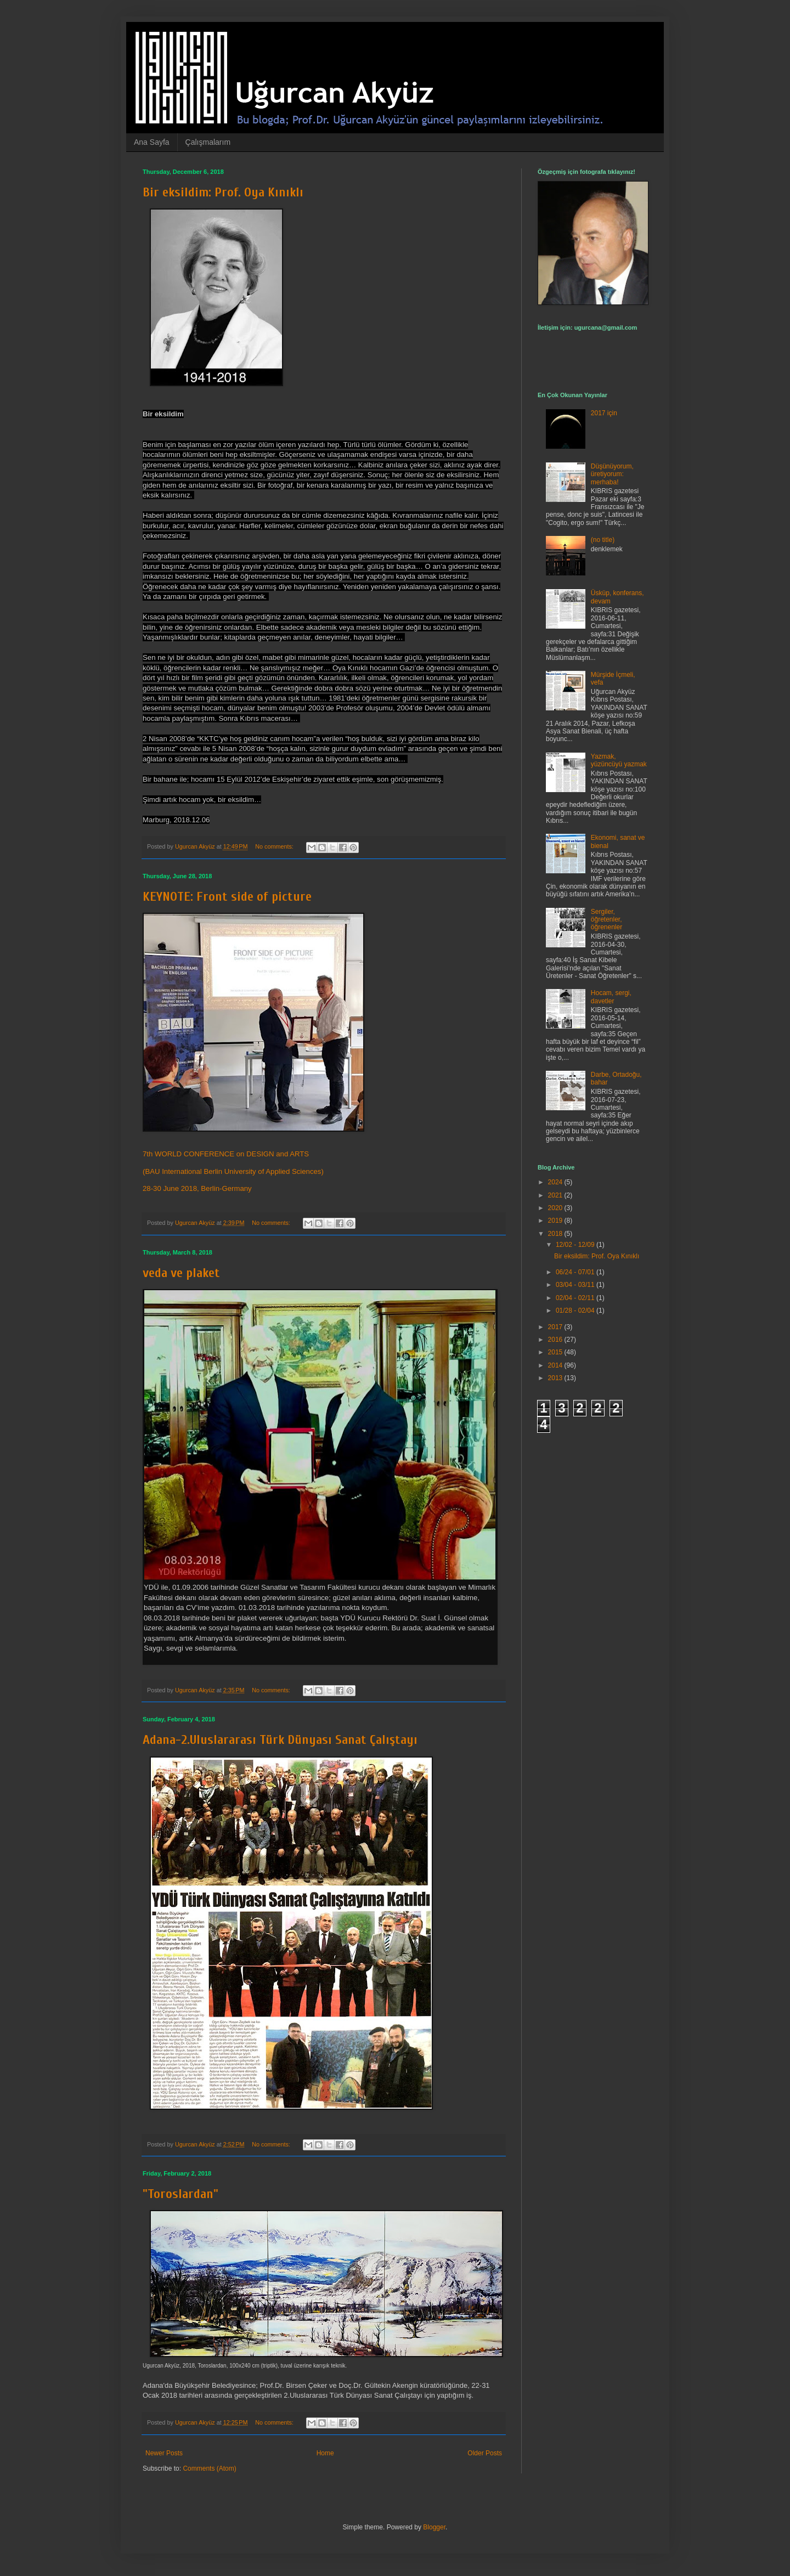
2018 (556, 1234)
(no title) (602, 540)
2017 (556, 1327)
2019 (556, 1220)
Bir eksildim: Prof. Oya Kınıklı (223, 192)
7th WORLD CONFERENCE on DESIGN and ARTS (226, 1154)
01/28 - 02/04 (576, 1310)
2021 (556, 1195)
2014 (556, 1365)
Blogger (434, 2527)
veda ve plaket (181, 1273)
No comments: (275, 846)
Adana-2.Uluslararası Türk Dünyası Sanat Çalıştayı (280, 1739)
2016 (556, 1339)
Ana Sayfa (152, 142)
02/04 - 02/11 (576, 1298)
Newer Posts (164, 2453)
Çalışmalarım (207, 142)
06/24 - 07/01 (576, 1272)
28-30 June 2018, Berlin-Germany (197, 1188)
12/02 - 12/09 (576, 1245)
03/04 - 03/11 (576, 1285)
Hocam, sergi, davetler (611, 996)
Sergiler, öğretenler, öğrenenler (606, 919)
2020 (556, 1208)
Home (325, 2453)
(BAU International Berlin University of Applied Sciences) (233, 1171)
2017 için (604, 413)
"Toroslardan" (180, 2194)
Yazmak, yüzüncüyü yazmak (619, 760)
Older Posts (484, 2453)
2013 (556, 1378)
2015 (556, 1352)
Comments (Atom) (209, 2468)
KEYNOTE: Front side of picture (227, 896)
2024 (556, 1182)
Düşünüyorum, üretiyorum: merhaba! (612, 474)
